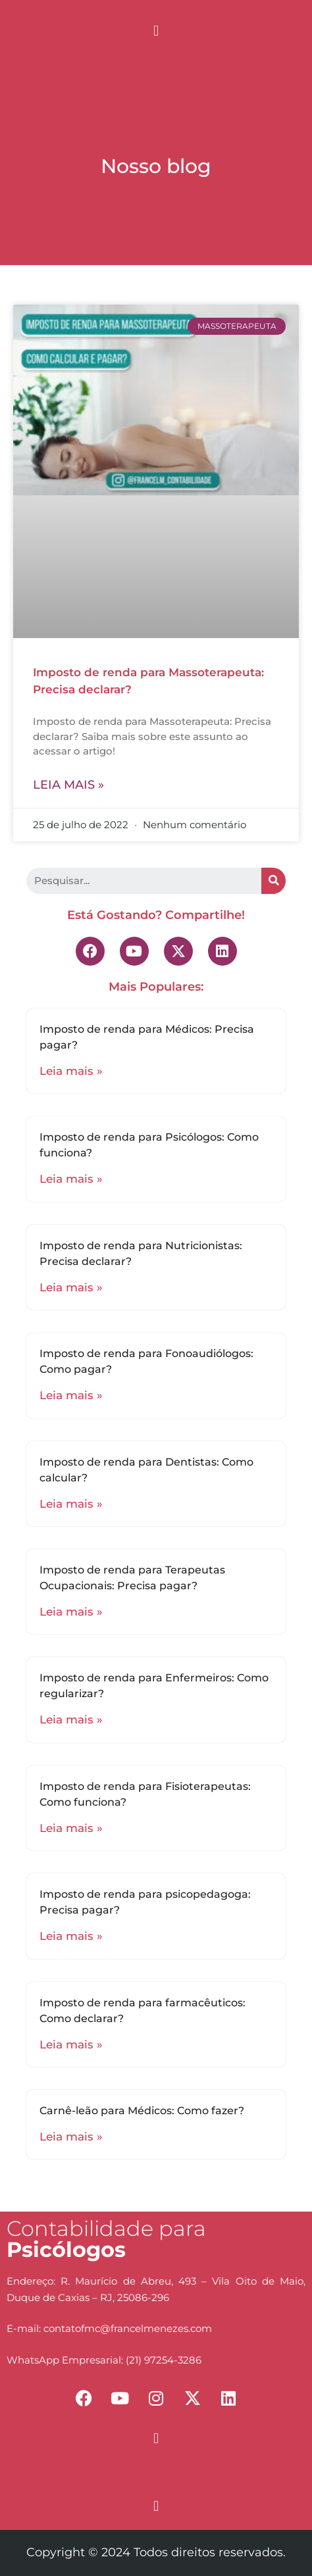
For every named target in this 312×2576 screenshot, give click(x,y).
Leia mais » (68, 785)
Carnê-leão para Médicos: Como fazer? (141, 2110)
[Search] (273, 881)
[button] (155, 30)
